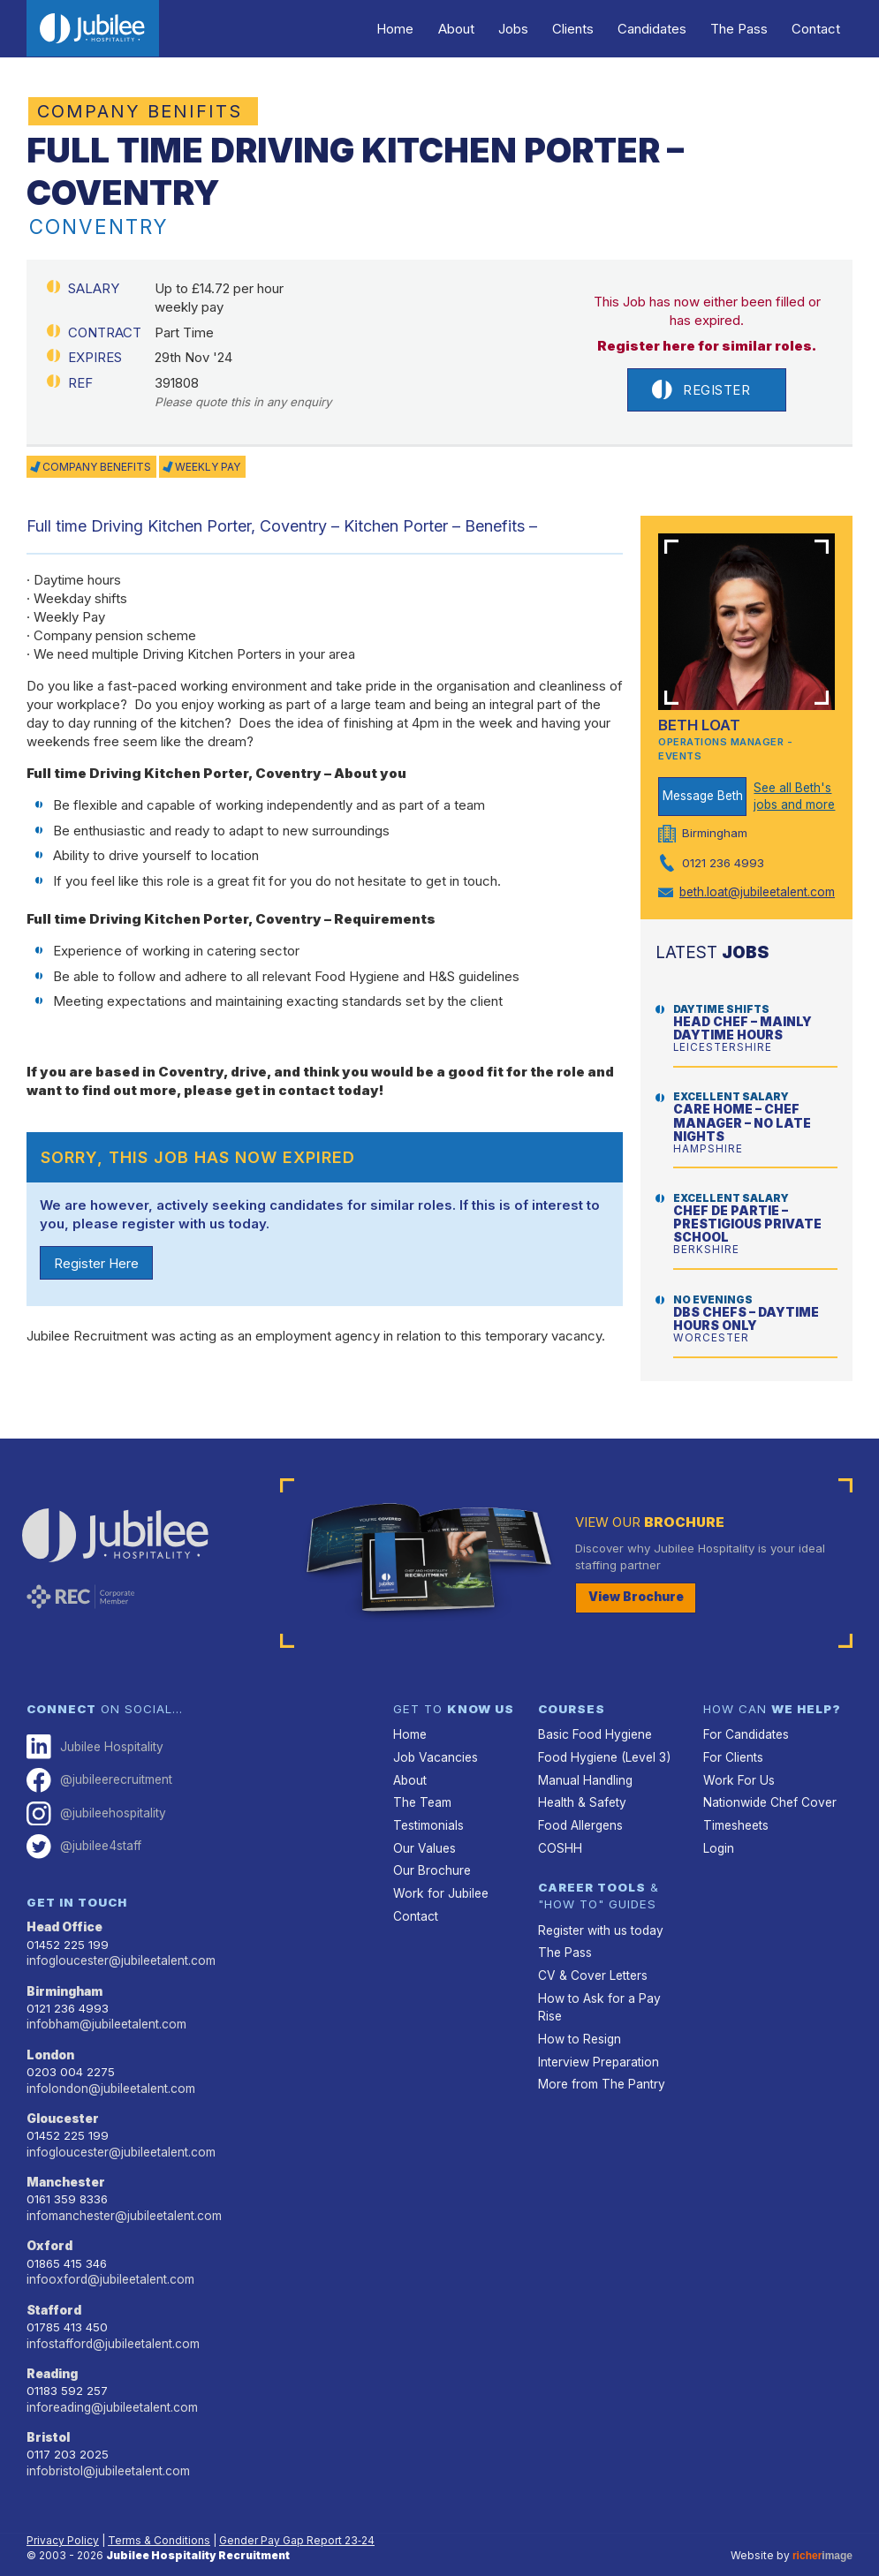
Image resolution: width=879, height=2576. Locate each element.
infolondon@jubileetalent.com (109, 2068)
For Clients (732, 1743)
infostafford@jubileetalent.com (111, 2319)
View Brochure (635, 1583)
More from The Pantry (599, 2063)
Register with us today (599, 1913)
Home (422, 28)
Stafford (54, 2286)
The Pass (745, 28)
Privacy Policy (63, 2513)
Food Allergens (579, 1809)
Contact (818, 28)
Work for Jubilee (439, 1876)
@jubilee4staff (83, 1830)
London (50, 2035)
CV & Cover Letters (591, 1957)
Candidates (662, 28)
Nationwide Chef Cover (768, 1787)
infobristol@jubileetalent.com (106, 2444)
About (478, 28)
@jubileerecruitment (98, 1765)
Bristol (48, 2412)
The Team (421, 1787)
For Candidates (745, 1721)
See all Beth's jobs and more (793, 796)
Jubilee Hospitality (93, 1733)
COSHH (559, 1831)
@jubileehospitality (95, 1797)
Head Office (64, 1910)
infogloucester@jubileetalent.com (119, 1943)
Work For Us (736, 1765)
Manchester (66, 2161)
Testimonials (427, 1809)
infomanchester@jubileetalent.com (123, 2194)
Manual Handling (585, 1765)
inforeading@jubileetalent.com (111, 2382)
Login (718, 1831)
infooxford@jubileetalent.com (108, 2256)
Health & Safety (581, 1787)
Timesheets (735, 1809)
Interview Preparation (597, 2041)
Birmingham (65, 1973)
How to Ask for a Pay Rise (596, 1988)
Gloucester (63, 2098)
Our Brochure (431, 1854)
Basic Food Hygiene (593, 1721)
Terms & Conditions (159, 2513)
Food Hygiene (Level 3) (601, 1743)
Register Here (96, 1263)
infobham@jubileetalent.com (105, 2005)
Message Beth (703, 796)
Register (701, 390)
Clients (587, 28)
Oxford (49, 2224)
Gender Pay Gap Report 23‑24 (297, 2513)
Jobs (532, 28)
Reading (52, 2349)
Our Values (423, 1831)
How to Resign (578, 2019)
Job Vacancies (434, 1743)
